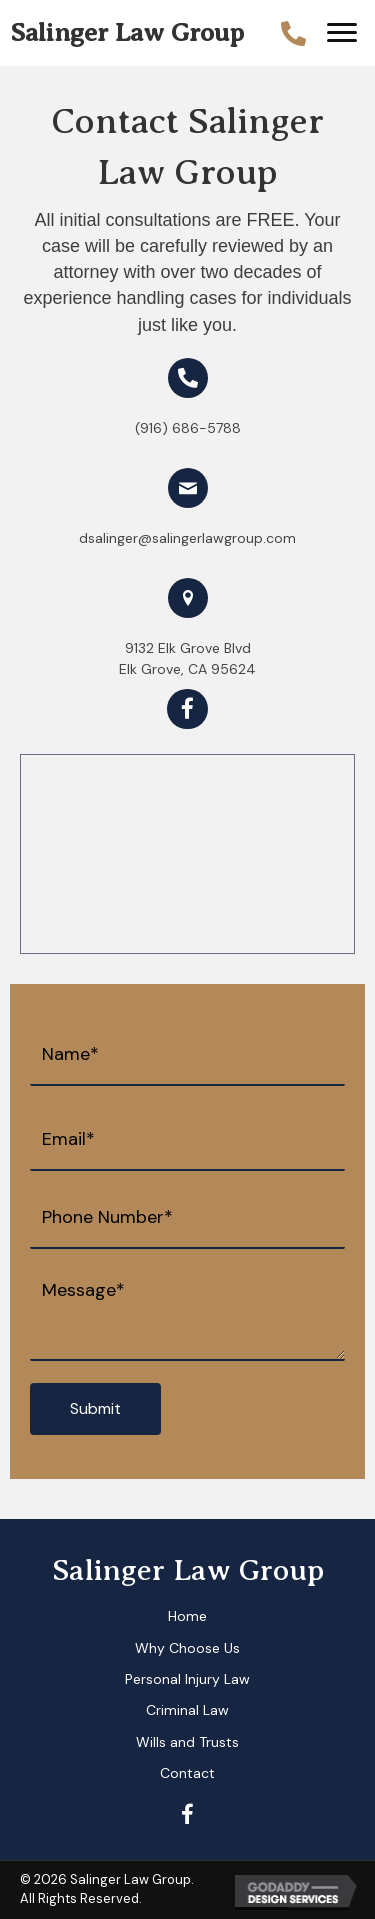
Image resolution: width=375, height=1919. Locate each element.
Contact (187, 1773)
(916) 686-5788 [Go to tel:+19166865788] (188, 428)
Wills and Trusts (187, 1742)
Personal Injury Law (187, 1679)
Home (187, 1616)
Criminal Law (187, 1710)
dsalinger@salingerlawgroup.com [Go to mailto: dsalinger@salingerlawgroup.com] (187, 538)
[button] (342, 33)
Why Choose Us (187, 1648)
